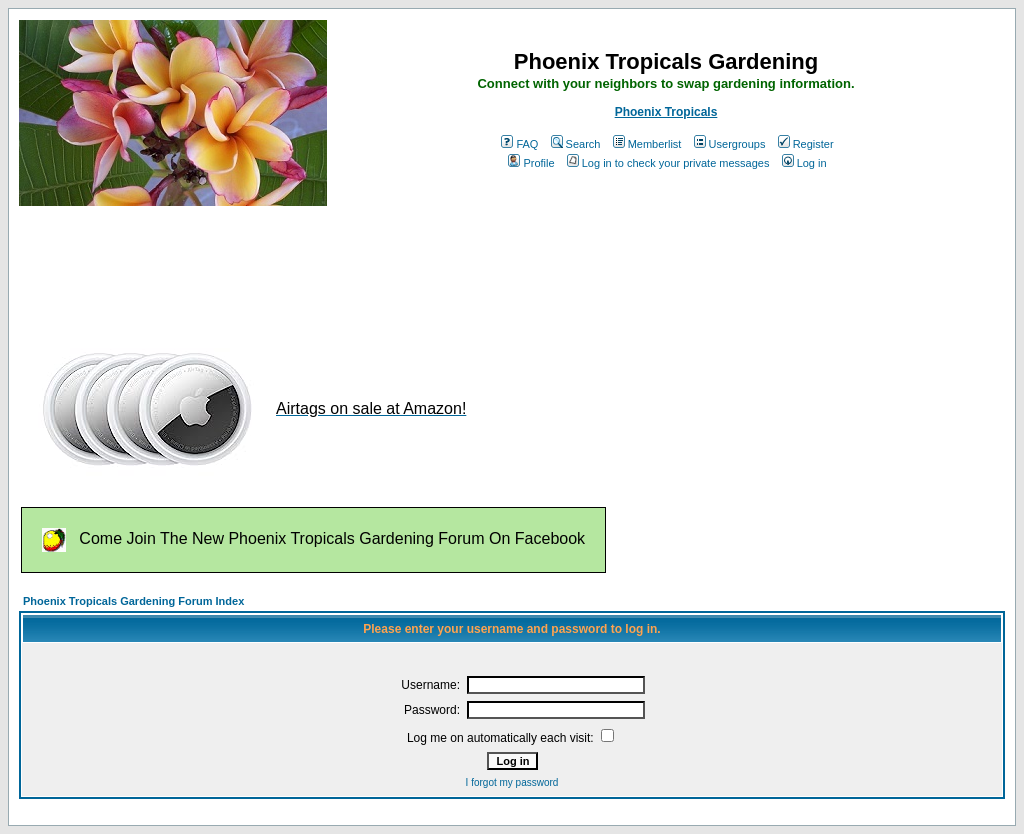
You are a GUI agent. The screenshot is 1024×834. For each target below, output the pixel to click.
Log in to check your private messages (668, 163)
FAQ (519, 144)
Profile (531, 163)
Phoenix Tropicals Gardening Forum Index (133, 601)
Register (806, 144)
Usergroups (730, 144)
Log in (804, 163)
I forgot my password (512, 782)
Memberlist (647, 144)
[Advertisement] (383, 268)
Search (576, 144)
